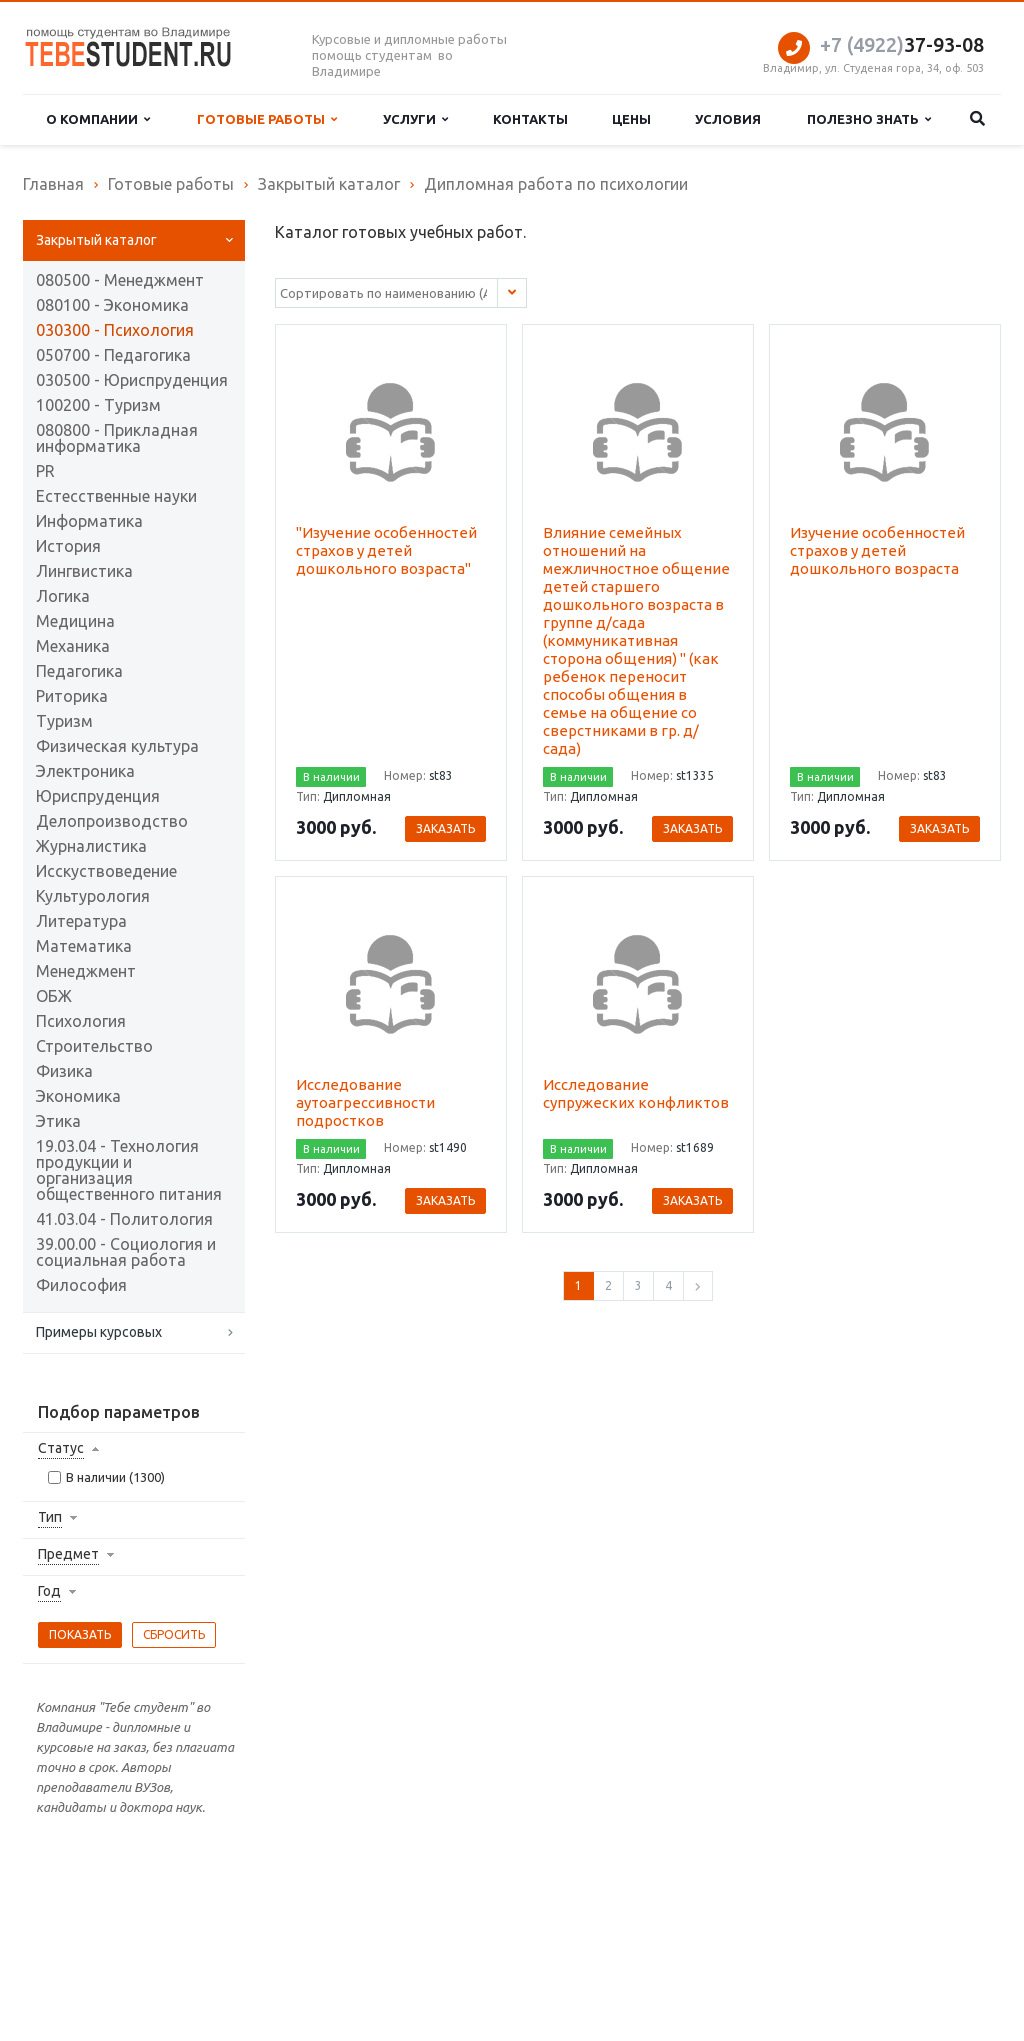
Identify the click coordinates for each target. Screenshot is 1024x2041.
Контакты (530, 119)
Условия (728, 119)
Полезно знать (869, 119)
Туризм (64, 721)
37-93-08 (902, 44)
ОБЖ (54, 996)
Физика (64, 1071)
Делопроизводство (112, 821)
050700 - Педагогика (113, 355)
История (68, 546)
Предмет (68, 1554)
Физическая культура (117, 746)
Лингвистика (84, 571)
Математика (84, 946)
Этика (58, 1121)
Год (49, 1591)
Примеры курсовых (99, 1332)
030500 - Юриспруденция (132, 380)
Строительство (94, 1046)
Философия (81, 1285)
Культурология (93, 896)
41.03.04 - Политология (124, 1219)
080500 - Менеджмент (120, 280)
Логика (63, 596)
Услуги (415, 119)
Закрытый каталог (96, 240)
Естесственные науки (116, 496)
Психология (81, 1021)
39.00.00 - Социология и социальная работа (126, 1252)
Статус (61, 1448)
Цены (631, 119)
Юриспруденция (98, 796)
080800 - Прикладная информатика (117, 438)
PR (45, 471)
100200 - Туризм (98, 405)
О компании (98, 119)
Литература (81, 921)
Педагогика (79, 671)
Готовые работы (267, 119)
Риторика (72, 696)
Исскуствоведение (106, 871)
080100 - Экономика (112, 305)
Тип (50, 1517)
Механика (73, 646)
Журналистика (91, 846)
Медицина (75, 621)
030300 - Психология (115, 330)
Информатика (89, 521)
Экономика (78, 1096)
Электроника (85, 771)
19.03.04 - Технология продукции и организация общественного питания (129, 1170)
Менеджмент (86, 971)
